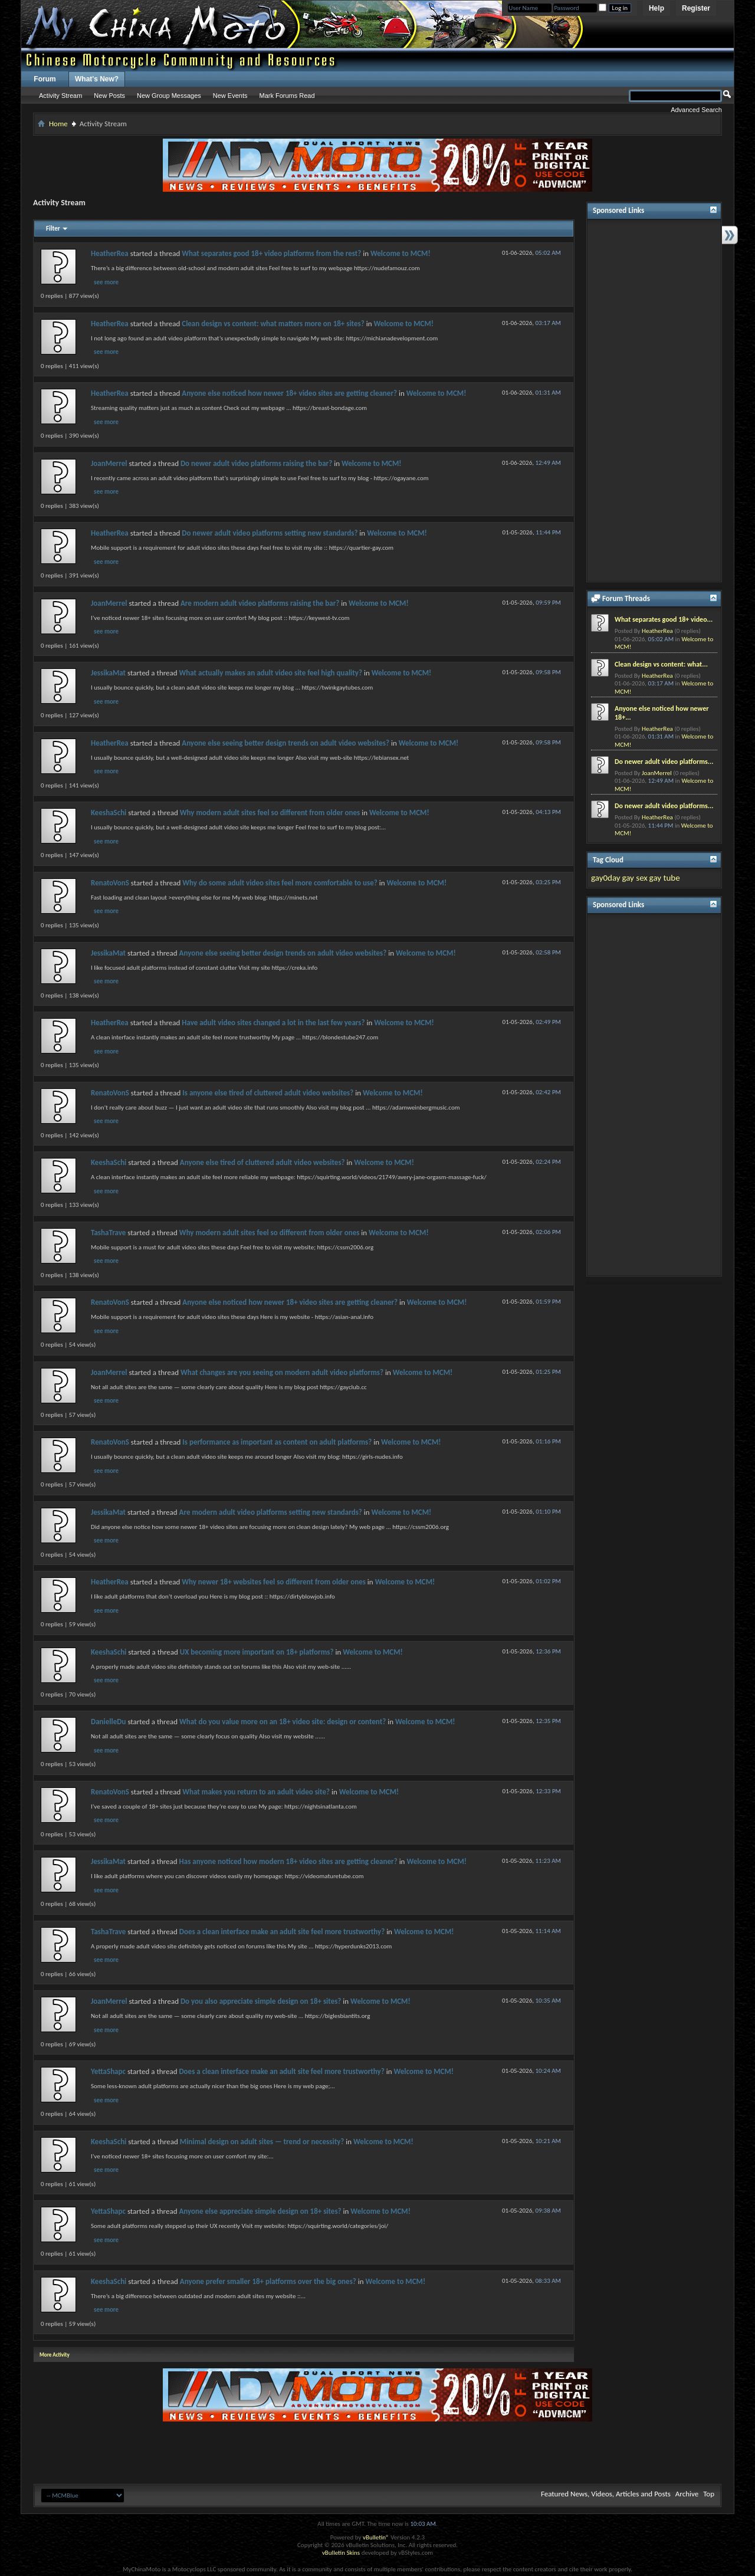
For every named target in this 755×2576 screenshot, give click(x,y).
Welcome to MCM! (400, 253)
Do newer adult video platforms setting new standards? (269, 533)
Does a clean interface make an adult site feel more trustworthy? (282, 1931)
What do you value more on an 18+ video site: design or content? (282, 1721)
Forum (44, 79)
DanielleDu (108, 1721)
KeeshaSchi (108, 812)
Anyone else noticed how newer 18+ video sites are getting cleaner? (289, 393)
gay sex (634, 877)
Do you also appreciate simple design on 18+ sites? (260, 2001)
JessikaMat (108, 672)
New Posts (109, 95)
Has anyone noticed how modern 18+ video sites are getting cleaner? (288, 1861)
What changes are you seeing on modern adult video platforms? (281, 1372)
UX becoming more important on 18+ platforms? (257, 1652)
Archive (686, 2493)
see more (106, 282)
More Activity (55, 2354)
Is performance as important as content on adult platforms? (277, 1442)
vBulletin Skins (341, 2553)
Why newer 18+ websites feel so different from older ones (274, 1581)
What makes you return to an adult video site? (256, 1791)
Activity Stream (60, 95)
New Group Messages (169, 95)
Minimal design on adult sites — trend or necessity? (262, 2141)
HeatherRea (110, 253)
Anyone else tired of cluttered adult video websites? (262, 1162)
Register (696, 8)
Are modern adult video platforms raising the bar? (259, 603)
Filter (53, 228)
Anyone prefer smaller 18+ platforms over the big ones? (268, 2281)
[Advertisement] (654, 400)
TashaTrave (108, 1232)
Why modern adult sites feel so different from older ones (270, 812)
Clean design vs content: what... (661, 664)
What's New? (97, 79)
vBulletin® (376, 2537)
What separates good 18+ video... (664, 619)
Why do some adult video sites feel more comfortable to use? (279, 882)
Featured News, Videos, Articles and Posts (606, 2493)
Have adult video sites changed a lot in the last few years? (273, 1022)
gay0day (606, 877)
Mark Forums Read (286, 95)
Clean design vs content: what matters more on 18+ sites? (273, 323)
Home (58, 123)
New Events (230, 95)
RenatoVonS (110, 882)
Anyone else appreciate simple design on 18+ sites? (260, 2211)
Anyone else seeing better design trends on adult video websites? (285, 743)
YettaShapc (108, 2071)
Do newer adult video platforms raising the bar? (256, 463)
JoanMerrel (109, 463)
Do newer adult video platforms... (664, 761)
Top (708, 2493)
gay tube (664, 877)
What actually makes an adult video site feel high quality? (270, 672)
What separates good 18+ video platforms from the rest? (271, 253)
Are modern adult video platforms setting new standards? (270, 1512)
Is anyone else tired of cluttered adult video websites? (267, 1092)
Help (656, 8)
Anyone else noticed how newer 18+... (661, 712)
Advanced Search (696, 109)
